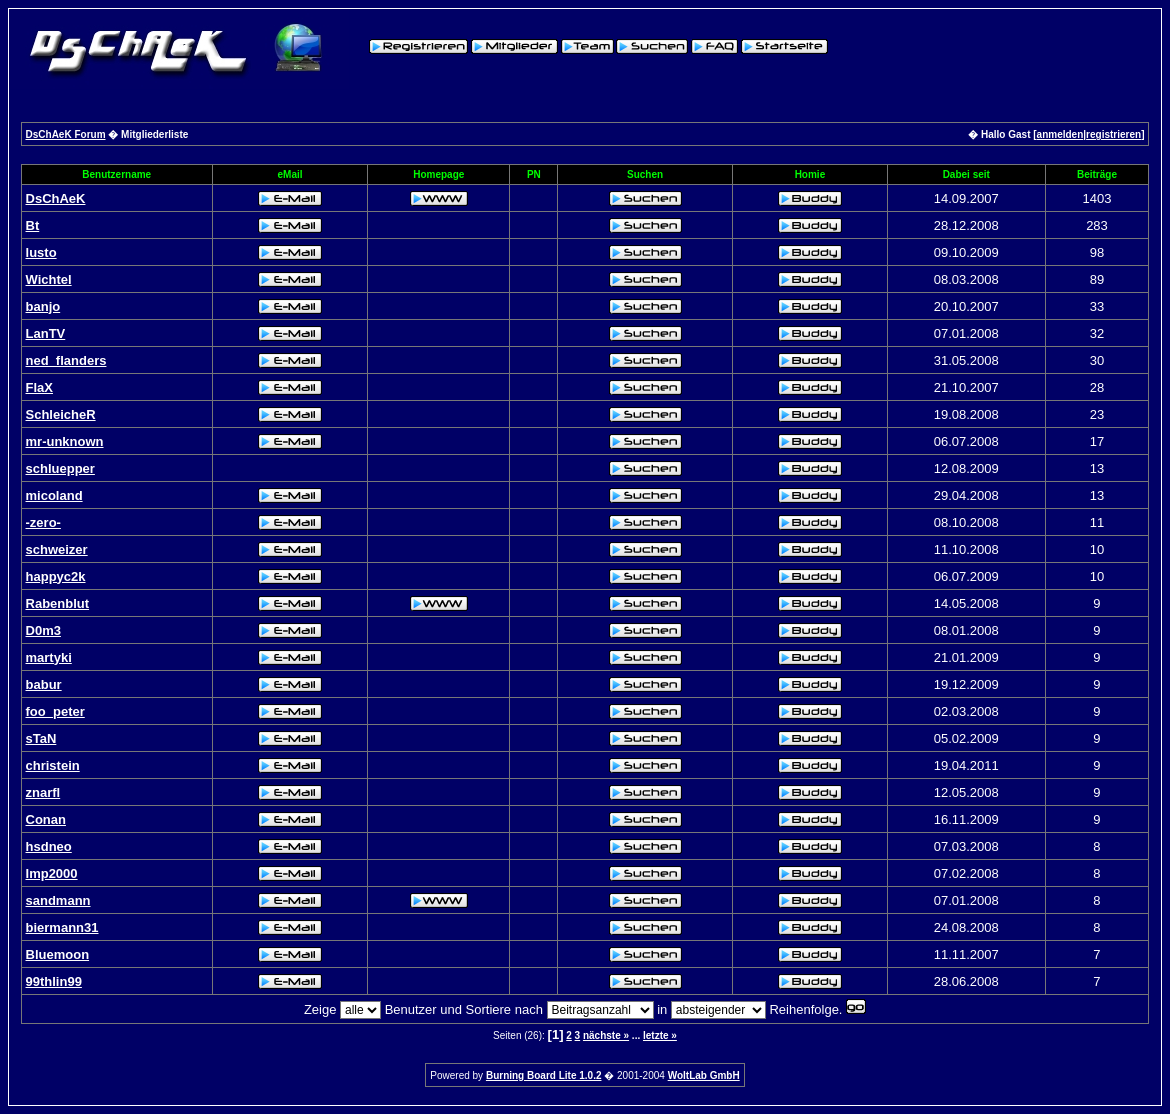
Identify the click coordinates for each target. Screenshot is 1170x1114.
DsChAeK (56, 198)
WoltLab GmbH (704, 1075)
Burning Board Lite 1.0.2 (544, 1075)
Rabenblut (58, 603)
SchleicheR (61, 414)
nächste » (606, 1035)
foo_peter (55, 711)
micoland (54, 495)
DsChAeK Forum (66, 134)
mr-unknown (65, 441)
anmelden (1060, 134)
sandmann (58, 900)
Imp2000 (52, 873)
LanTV (46, 333)
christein (53, 765)
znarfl (43, 792)
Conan (46, 819)
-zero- (43, 522)
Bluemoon (58, 954)
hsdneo (49, 846)
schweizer (57, 549)
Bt (33, 225)
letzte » (660, 1035)
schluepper (60, 468)
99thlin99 (54, 981)
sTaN (41, 738)
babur (44, 684)
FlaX (39, 387)
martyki (49, 657)
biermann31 (62, 927)
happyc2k (56, 576)
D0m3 (43, 630)
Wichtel (49, 279)
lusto (41, 252)
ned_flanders (66, 360)
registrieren (1113, 134)
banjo (43, 306)
